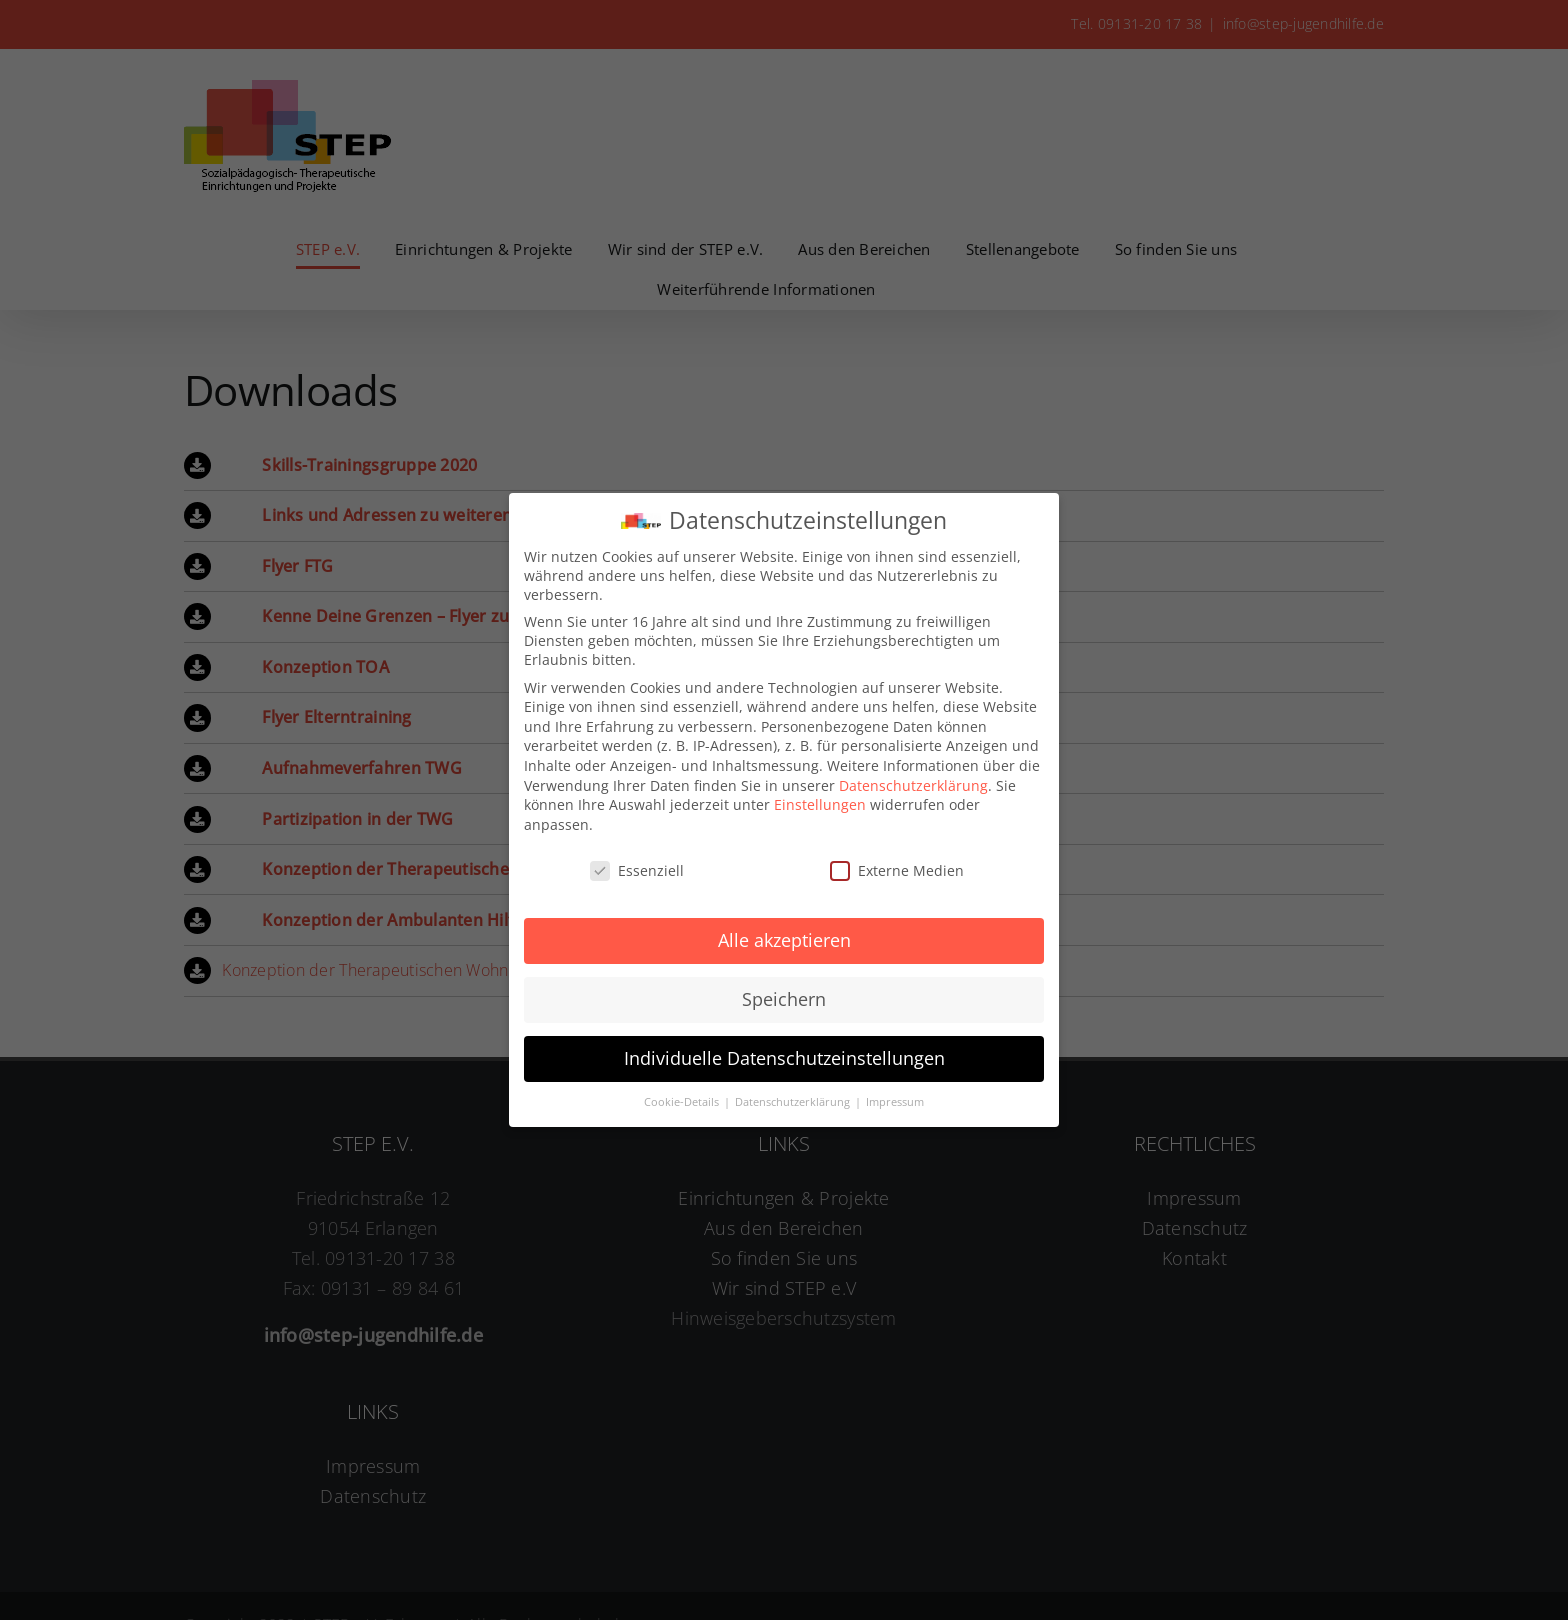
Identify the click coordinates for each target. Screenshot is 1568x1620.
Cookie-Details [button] (683, 1097)
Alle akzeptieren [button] (784, 935)
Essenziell (637, 865)
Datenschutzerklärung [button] (794, 1097)
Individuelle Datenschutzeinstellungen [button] (784, 1053)
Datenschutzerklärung (913, 780)
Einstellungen (820, 799)
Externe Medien (897, 865)
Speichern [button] (784, 994)
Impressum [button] (895, 1097)
